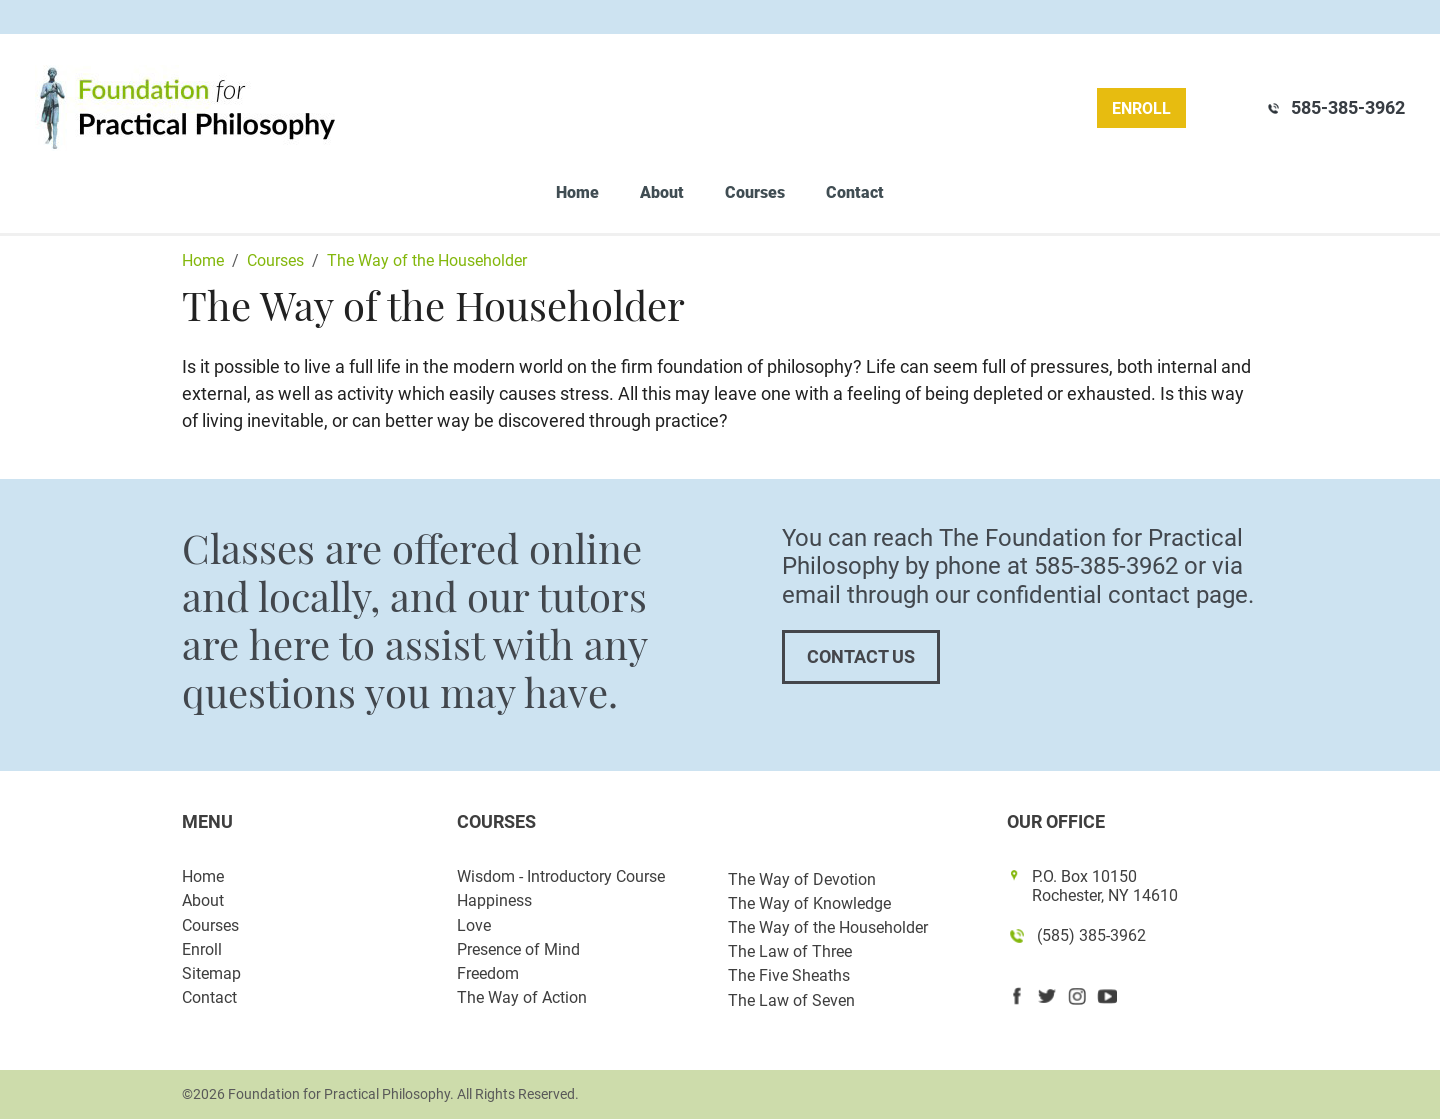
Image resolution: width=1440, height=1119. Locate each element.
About (662, 192)
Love (474, 925)
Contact (855, 192)
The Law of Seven (791, 1000)
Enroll (1141, 108)
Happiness (494, 900)
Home (577, 192)
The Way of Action (522, 997)
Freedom (488, 973)
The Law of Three (790, 951)
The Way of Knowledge (809, 903)
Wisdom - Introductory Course (561, 876)
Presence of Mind (518, 949)
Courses (755, 192)
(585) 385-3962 (1091, 935)
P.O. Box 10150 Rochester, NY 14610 (1105, 886)
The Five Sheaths (789, 975)
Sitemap (211, 973)
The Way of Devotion (802, 879)
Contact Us (861, 656)
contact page (1178, 595)
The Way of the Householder (828, 927)
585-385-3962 (1348, 107)
